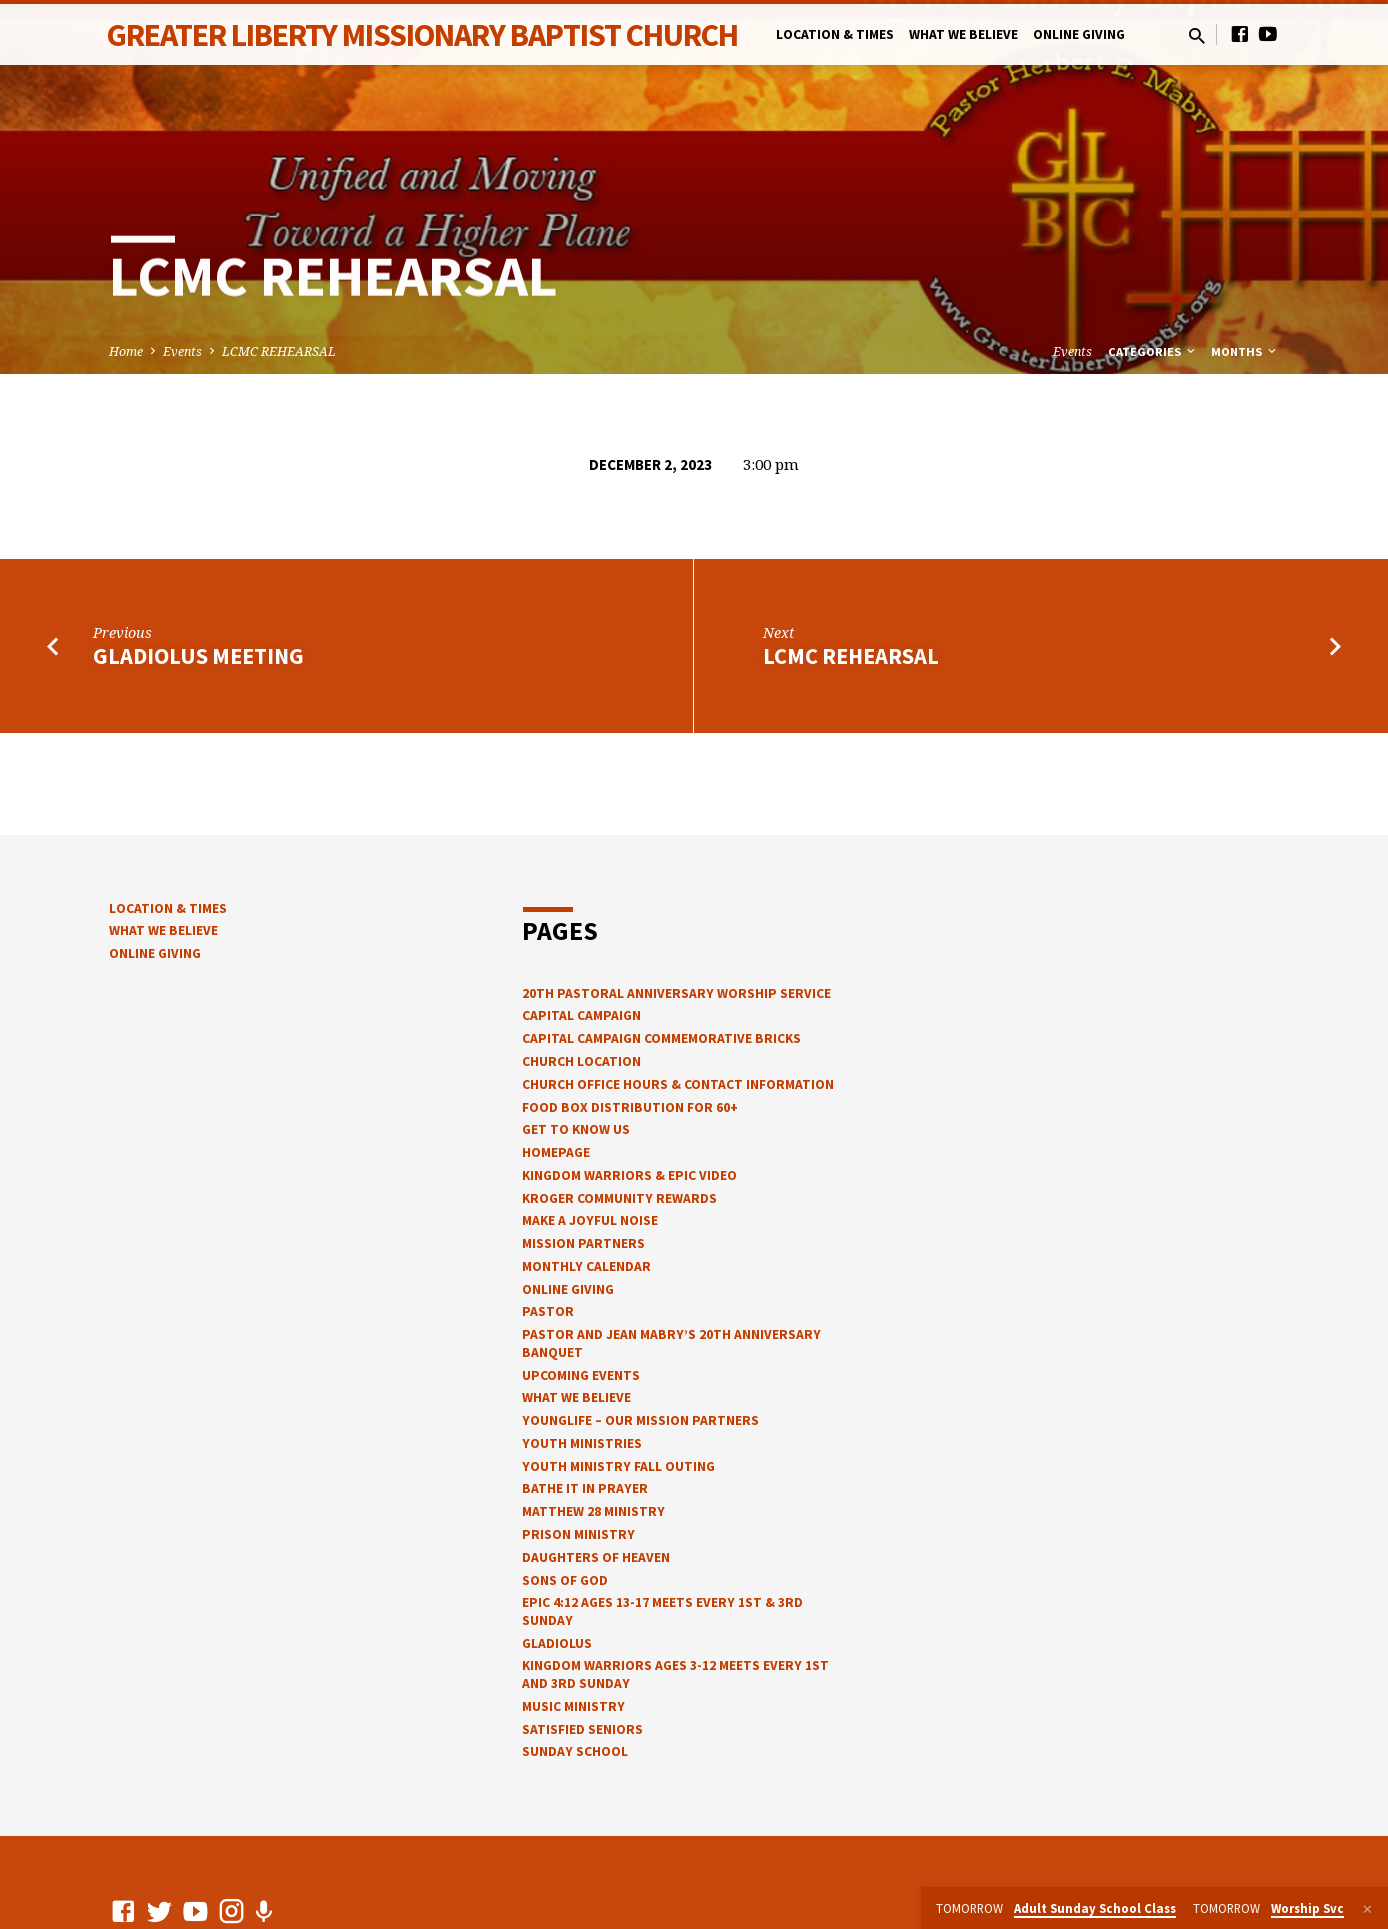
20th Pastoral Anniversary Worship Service (676, 993)
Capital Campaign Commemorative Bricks (661, 1038)
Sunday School (575, 1751)
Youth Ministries (582, 1443)
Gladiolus (557, 1643)
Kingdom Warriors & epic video (629, 1175)
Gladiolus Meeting (198, 656)
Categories (1153, 351)
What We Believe (963, 34)
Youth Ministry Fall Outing (618, 1466)
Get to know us (576, 1129)
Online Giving (1079, 34)
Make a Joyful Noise (590, 1220)
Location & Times (835, 34)
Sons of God (565, 1580)
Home (126, 351)
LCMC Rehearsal (851, 656)
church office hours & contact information (678, 1084)
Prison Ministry (578, 1534)
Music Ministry (573, 1706)
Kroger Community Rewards (619, 1198)
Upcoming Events (581, 1375)
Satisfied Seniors (582, 1729)
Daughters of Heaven (596, 1557)
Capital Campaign (581, 1015)
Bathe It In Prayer (585, 1488)
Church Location (581, 1061)
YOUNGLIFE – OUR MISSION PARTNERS (640, 1420)
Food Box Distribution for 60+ (630, 1107)
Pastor (548, 1311)
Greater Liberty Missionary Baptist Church (422, 35)
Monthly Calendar (586, 1266)
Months (1245, 351)
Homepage (556, 1152)
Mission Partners (583, 1243)
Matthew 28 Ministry (593, 1511)
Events (182, 351)
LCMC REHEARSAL (279, 351)
